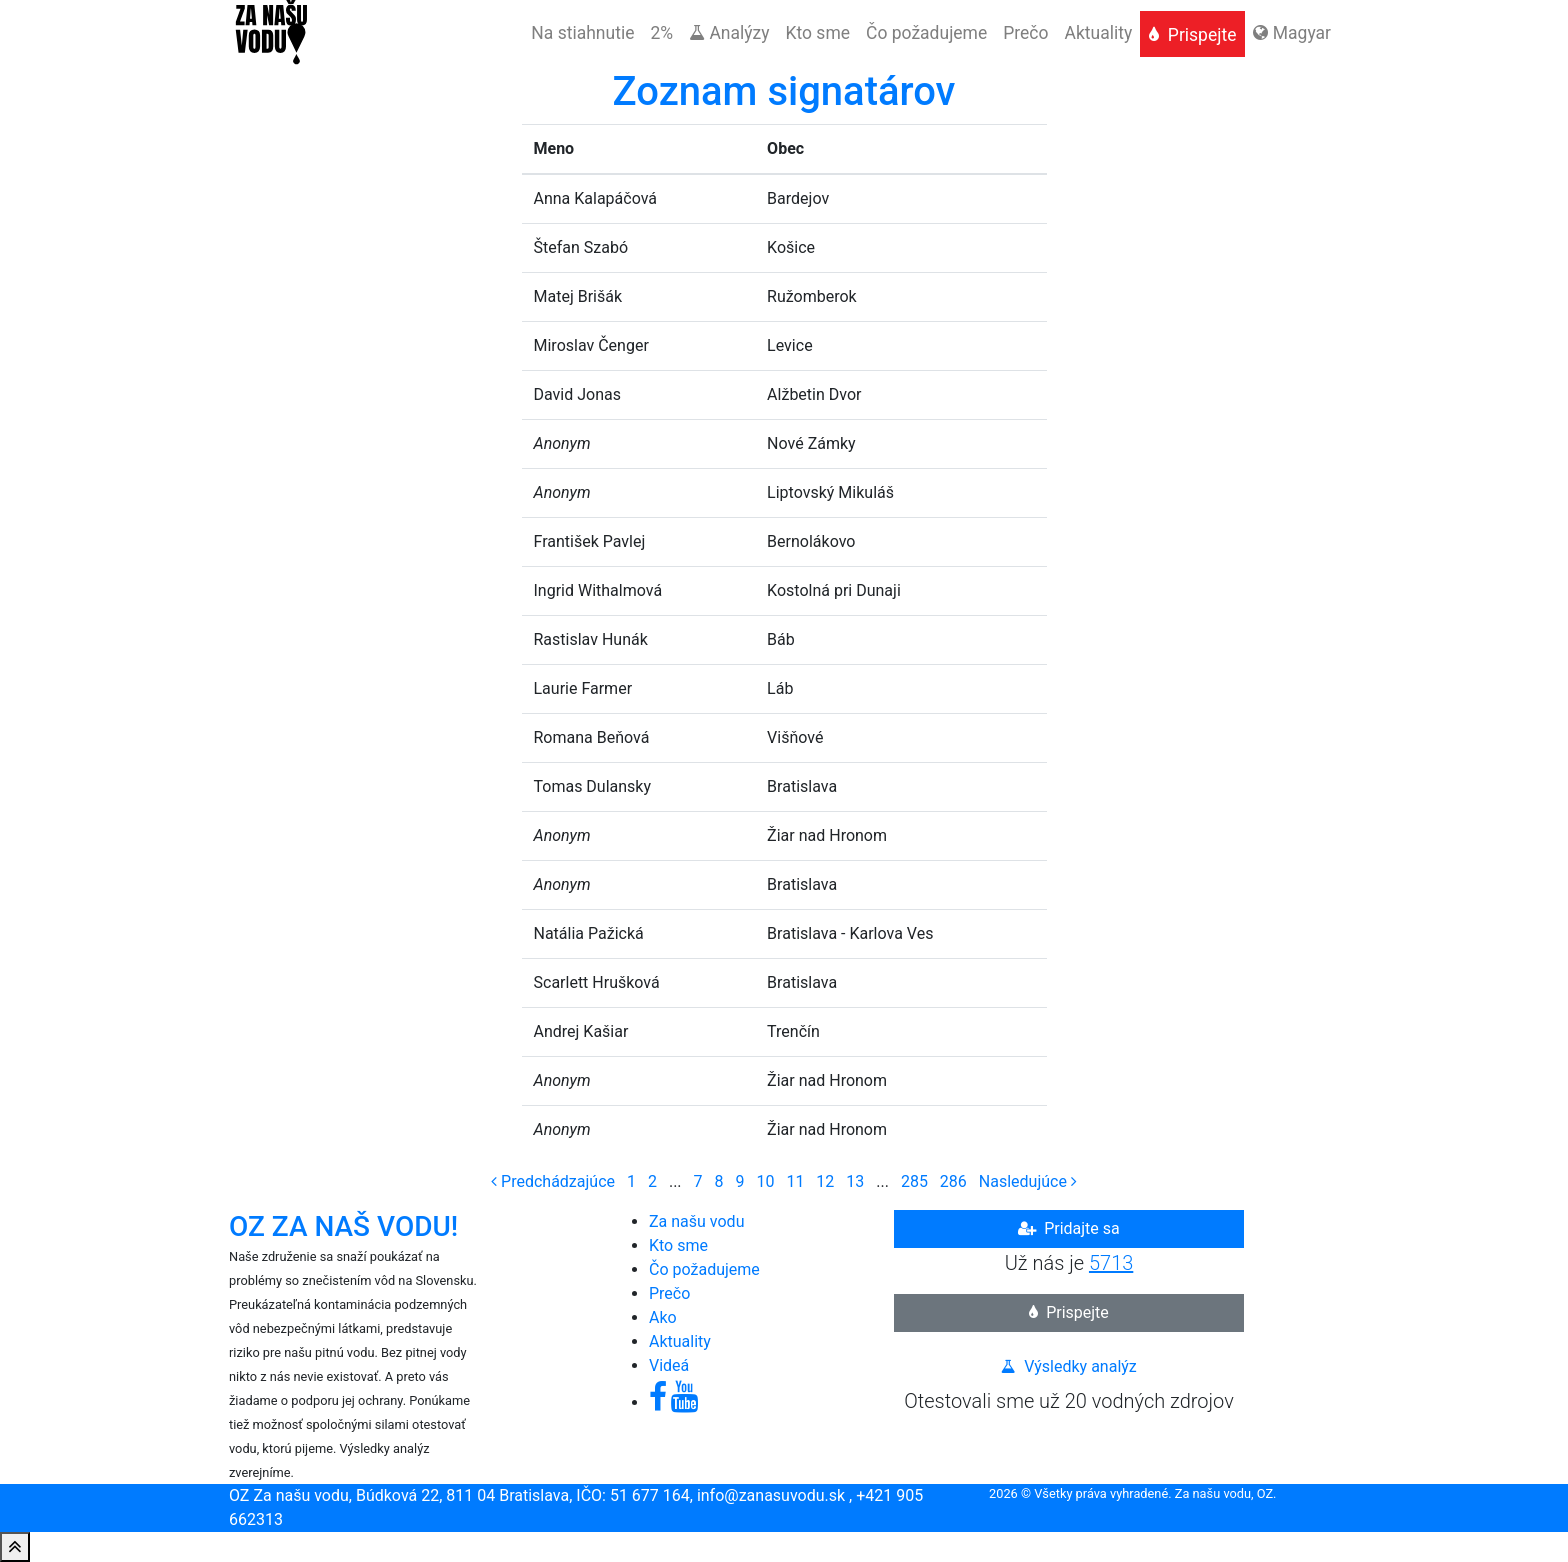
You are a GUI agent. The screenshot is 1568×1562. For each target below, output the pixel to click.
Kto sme (678, 1245)
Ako (663, 1317)
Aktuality (680, 1341)
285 (914, 1181)
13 (855, 1181)
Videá (669, 1365)
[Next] (1028, 1181)
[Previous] (553, 1181)
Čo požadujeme (704, 1269)
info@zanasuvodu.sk (771, 1495)
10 (765, 1181)
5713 (1111, 1263)
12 (825, 1181)
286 (953, 1181)
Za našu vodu (696, 1221)
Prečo (669, 1293)
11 (795, 1181)
